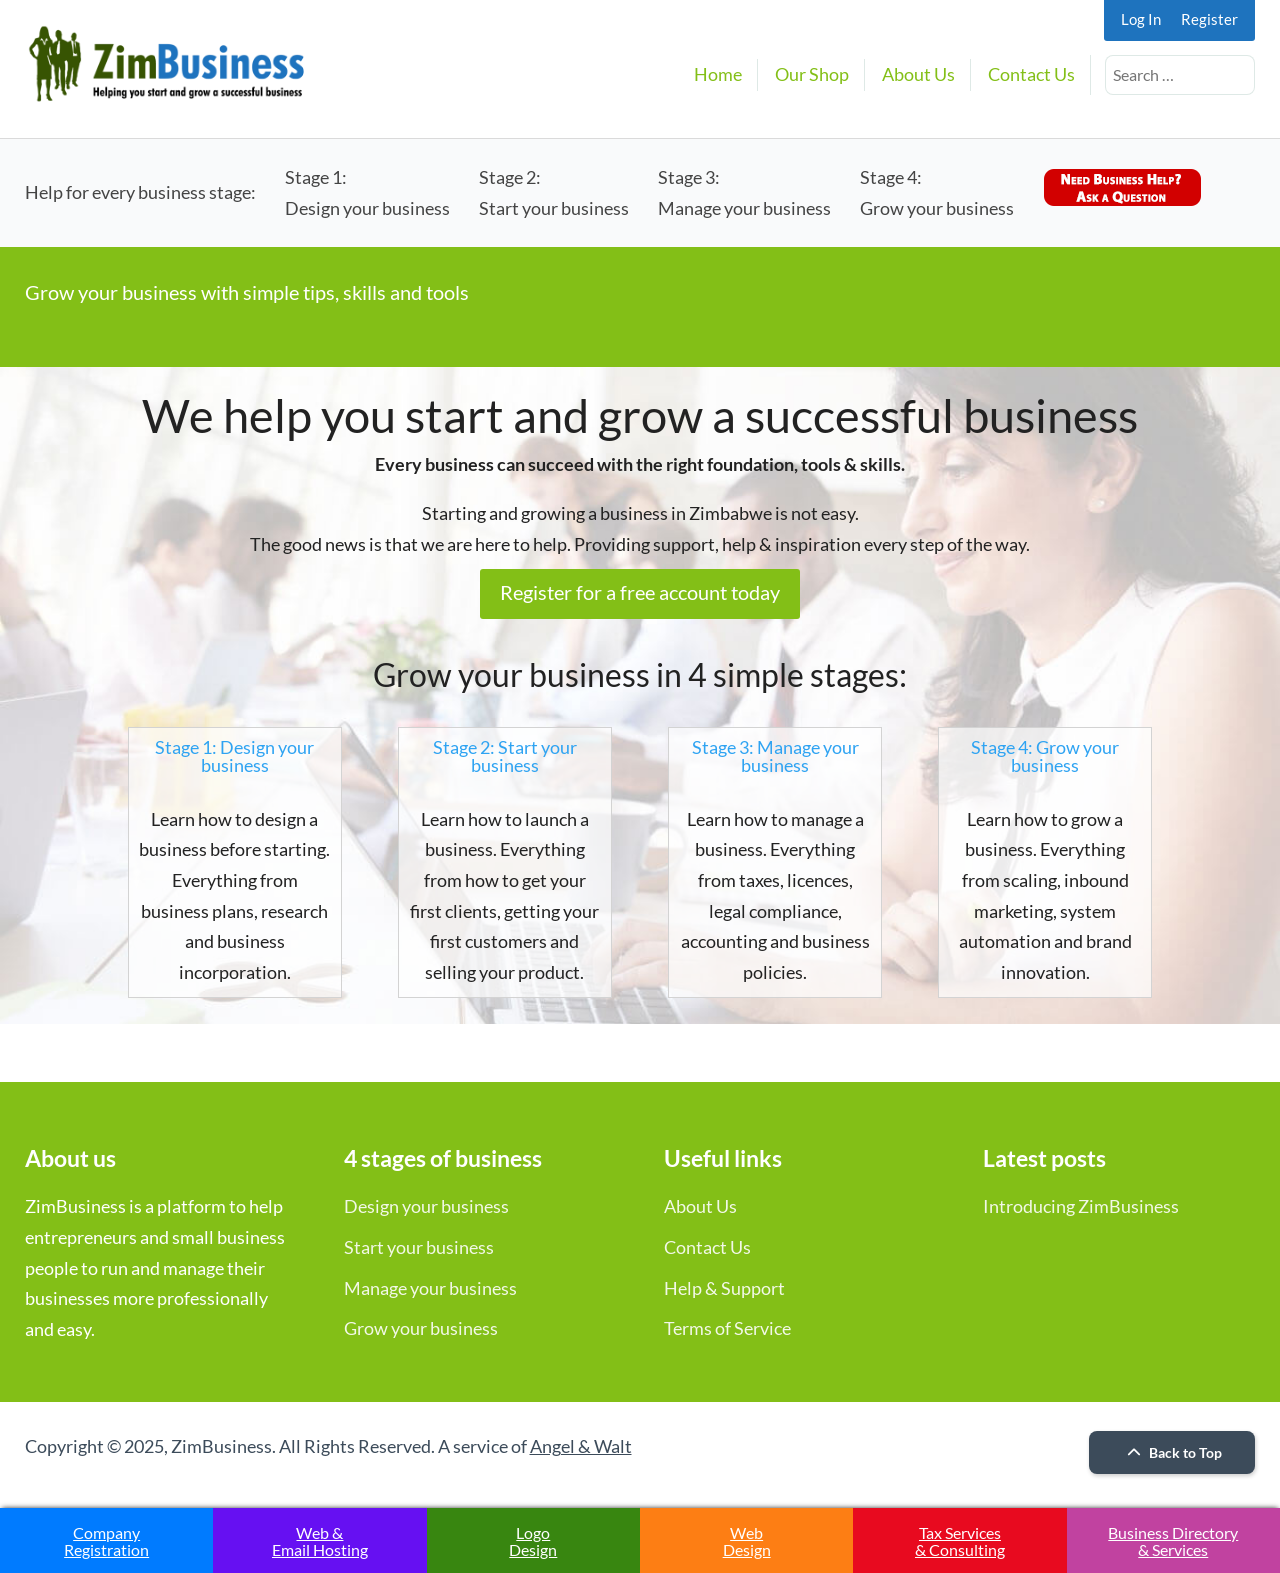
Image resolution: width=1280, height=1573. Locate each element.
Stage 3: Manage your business (775, 756)
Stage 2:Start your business (554, 192)
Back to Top (1172, 1452)
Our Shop (812, 74)
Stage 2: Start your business (505, 756)
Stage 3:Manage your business (744, 192)
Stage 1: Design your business (234, 756)
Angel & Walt (581, 1446)
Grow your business (421, 1328)
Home (718, 74)
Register (1209, 19)
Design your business (426, 1206)
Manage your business (430, 1288)
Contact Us (1031, 74)
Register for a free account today (640, 592)
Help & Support (724, 1288)
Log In (1141, 19)
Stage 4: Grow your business (1045, 756)
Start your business (419, 1247)
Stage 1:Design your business (367, 192)
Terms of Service (727, 1328)
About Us (918, 74)
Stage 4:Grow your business (937, 192)
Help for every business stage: (140, 192)
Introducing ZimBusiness (1081, 1206)
